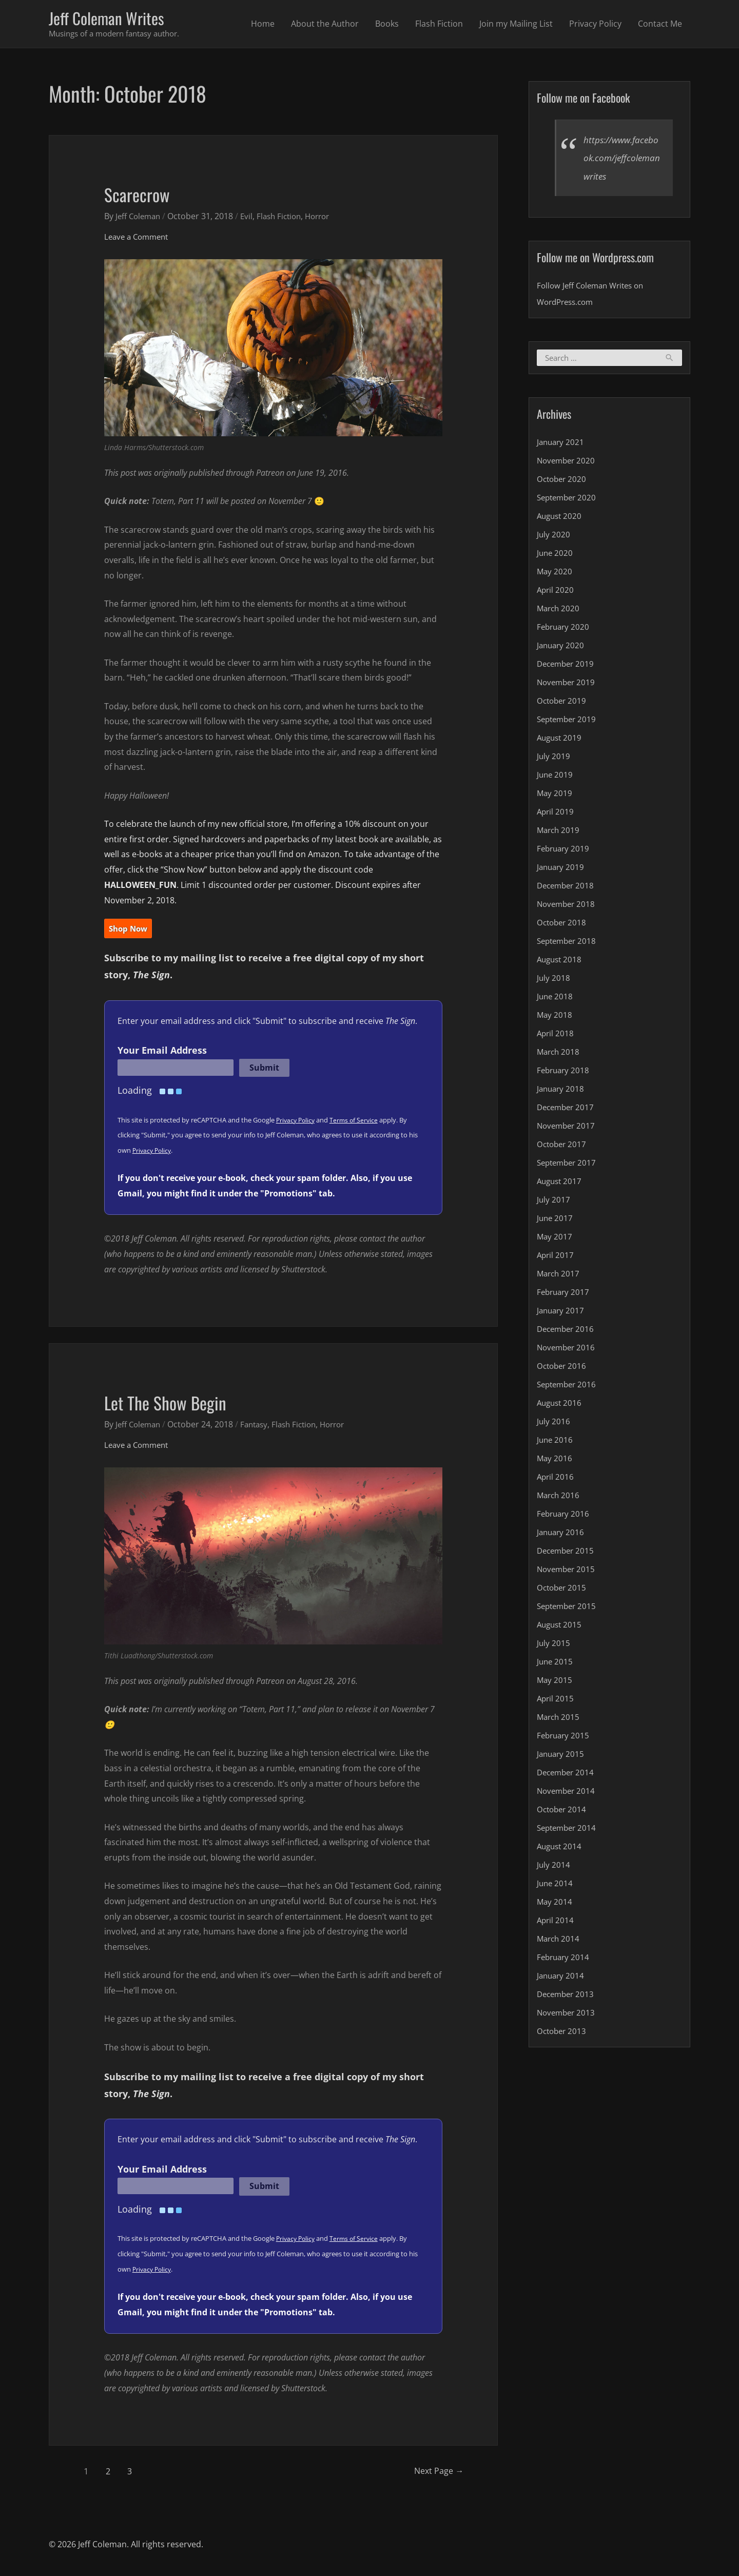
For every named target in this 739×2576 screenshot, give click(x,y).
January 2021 (562, 444)
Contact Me (660, 24)
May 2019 (555, 795)
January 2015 (562, 1756)
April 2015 (556, 1701)
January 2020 (562, 647)
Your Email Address (162, 1052)
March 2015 (559, 1719)
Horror (326, 218)
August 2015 (561, 1627)
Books (387, 24)
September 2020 (568, 500)
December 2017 (567, 1109)
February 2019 (564, 851)
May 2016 (555, 1460)
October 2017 (563, 1146)
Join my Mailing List (516, 24)
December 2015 (567, 1553)
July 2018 (554, 980)
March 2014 (559, 1941)
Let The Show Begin (177, 1403)
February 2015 (564, 1738)
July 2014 (554, 1867)
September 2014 (568, 1830)
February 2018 (564, 1072)
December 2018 (567, 888)
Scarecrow (143, 195)
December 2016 (567, 1331)
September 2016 (568, 1386)
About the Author (325, 24)
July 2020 (554, 537)
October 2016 (563, 1368)
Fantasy (259, 1426)
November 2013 (567, 2015)
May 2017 (555, 1239)
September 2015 (568, 1608)
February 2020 (564, 629)
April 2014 (556, 1922)
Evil (250, 218)
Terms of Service (357, 1121)
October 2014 (563, 1811)
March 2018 (559, 1054)
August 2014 (561, 1848)
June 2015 (555, 1664)
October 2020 (563, 481)
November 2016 (567, 1349)
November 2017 (567, 1128)
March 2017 (559, 1276)
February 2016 (564, 1516)
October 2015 (563, 1590)
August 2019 (561, 740)
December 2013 (567, 1996)
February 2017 (564, 1294)
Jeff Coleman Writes (114, 19)
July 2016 (554, 1423)
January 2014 (562, 1978)
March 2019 (559, 832)
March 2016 (559, 1497)
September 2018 (568, 943)
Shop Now (129, 930)
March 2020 (559, 610)
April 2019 (556, 814)
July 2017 (554, 1202)
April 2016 (556, 1479)
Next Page (431, 2473)
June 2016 (555, 1442)
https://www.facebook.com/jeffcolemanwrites (621, 159)
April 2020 (556, 592)
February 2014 (564, 1959)
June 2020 (555, 555)
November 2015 (567, 1571)
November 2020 (567, 463)
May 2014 (555, 1904)
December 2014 (567, 1774)
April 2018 (556, 1035)
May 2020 (555, 573)
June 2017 (555, 1220)
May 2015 (555, 1682)
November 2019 (567, 684)
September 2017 (568, 1165)
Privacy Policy (595, 24)
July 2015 (554, 1645)
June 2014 (555, 1885)
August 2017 (561, 1183)
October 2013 (563, 2033)
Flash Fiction (439, 24)
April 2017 (556, 1257)
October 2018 (563, 925)
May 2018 (555, 1017)
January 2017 (562, 1313)
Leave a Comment (138, 238)
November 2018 (567, 906)
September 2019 (568, 721)
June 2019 (555, 777)
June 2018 (555, 998)
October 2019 (563, 703)
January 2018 (562, 1091)
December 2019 (567, 666)
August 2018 (561, 961)
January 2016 (562, 1534)
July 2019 (554, 758)
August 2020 (561, 518)
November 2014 (567, 1793)
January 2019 (562, 869)
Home (263, 24)
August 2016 (561, 1405)
